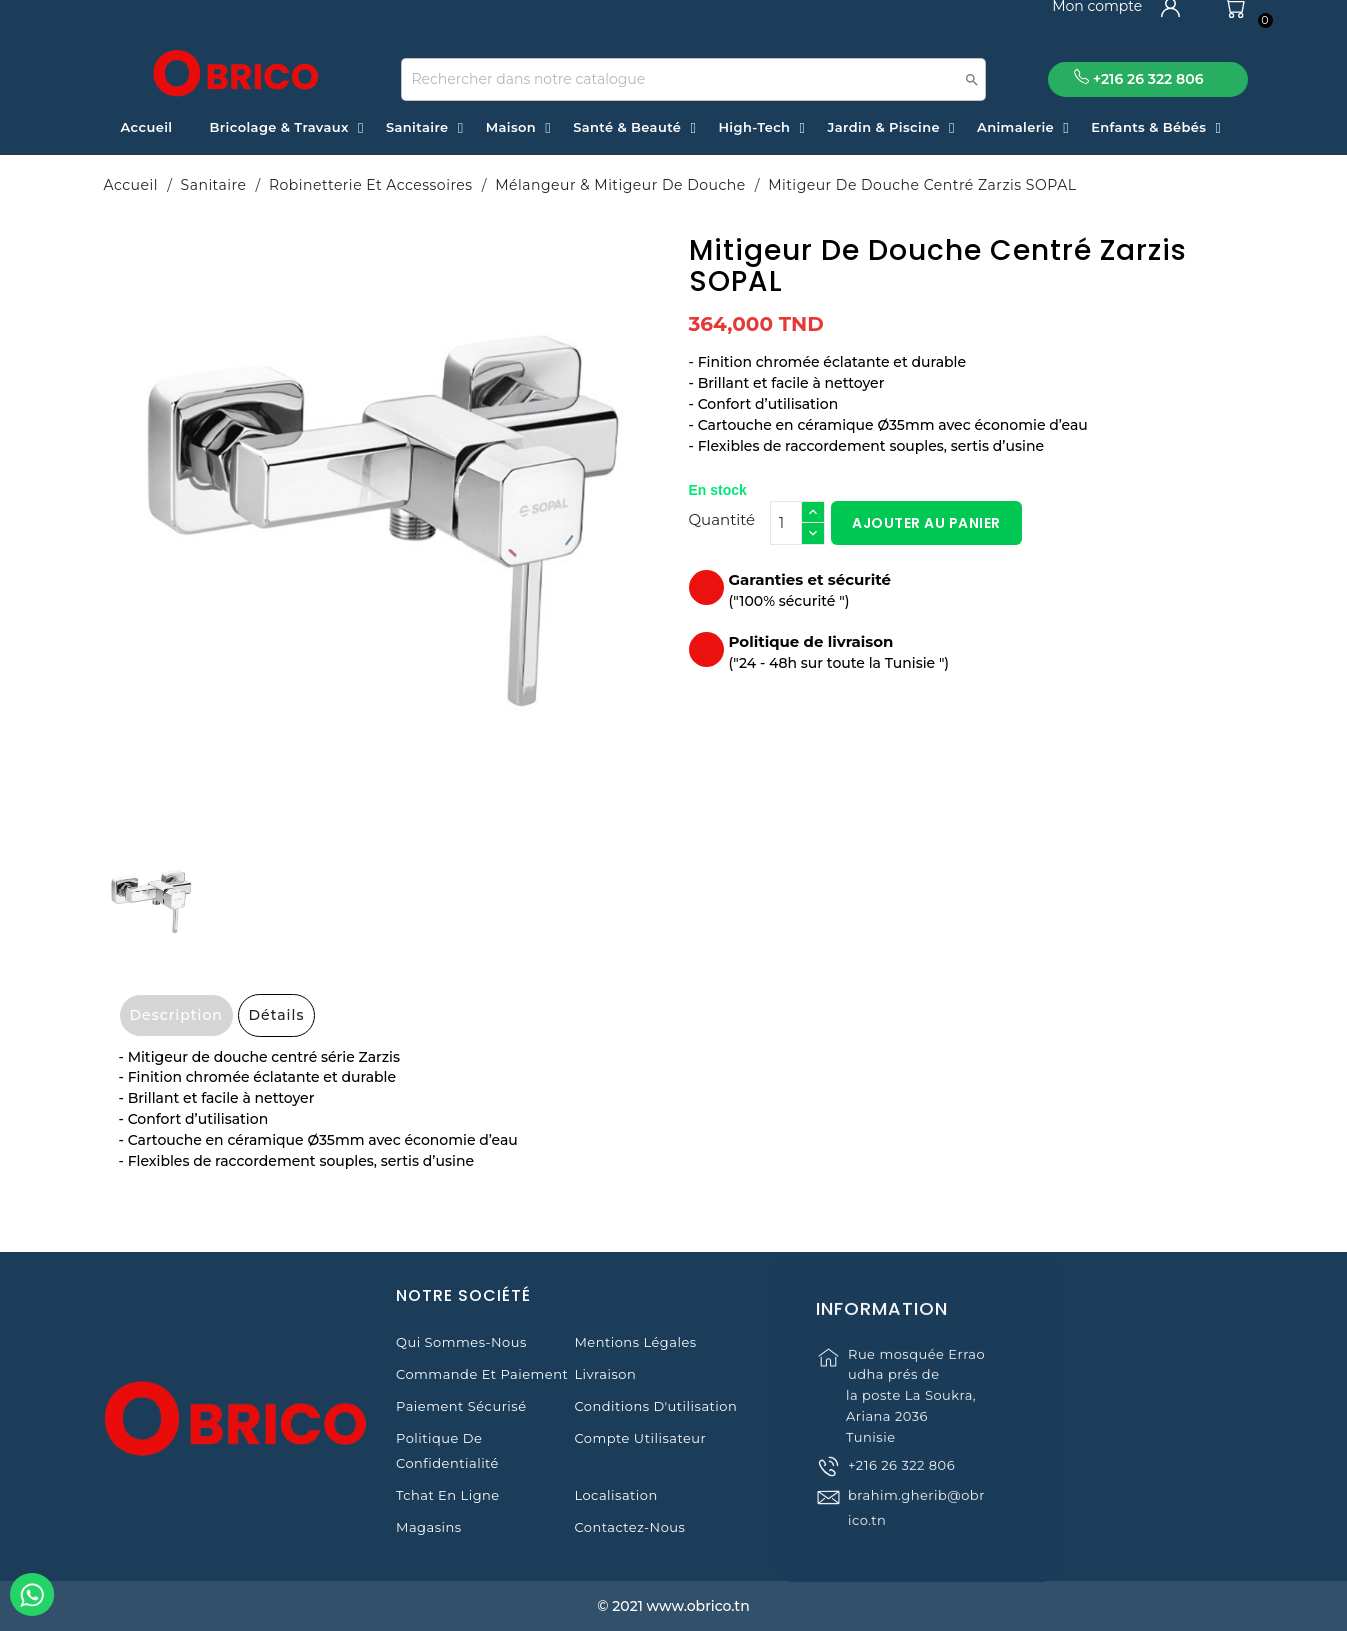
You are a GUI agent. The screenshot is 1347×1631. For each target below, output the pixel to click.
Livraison (605, 1374)
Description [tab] (176, 1015)
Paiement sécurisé (461, 1406)
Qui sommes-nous (461, 1342)
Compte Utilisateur (640, 1438)
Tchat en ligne (448, 1495)
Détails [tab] (277, 1015)
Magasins (429, 1527)
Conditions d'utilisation (655, 1406)
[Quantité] (786, 523)
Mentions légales (635, 1342)
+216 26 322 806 (901, 1487)
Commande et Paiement (482, 1374)
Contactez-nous (629, 1527)
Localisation (615, 1495)
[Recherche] (693, 79)
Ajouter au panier (926, 523)
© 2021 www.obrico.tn (673, 1606)
